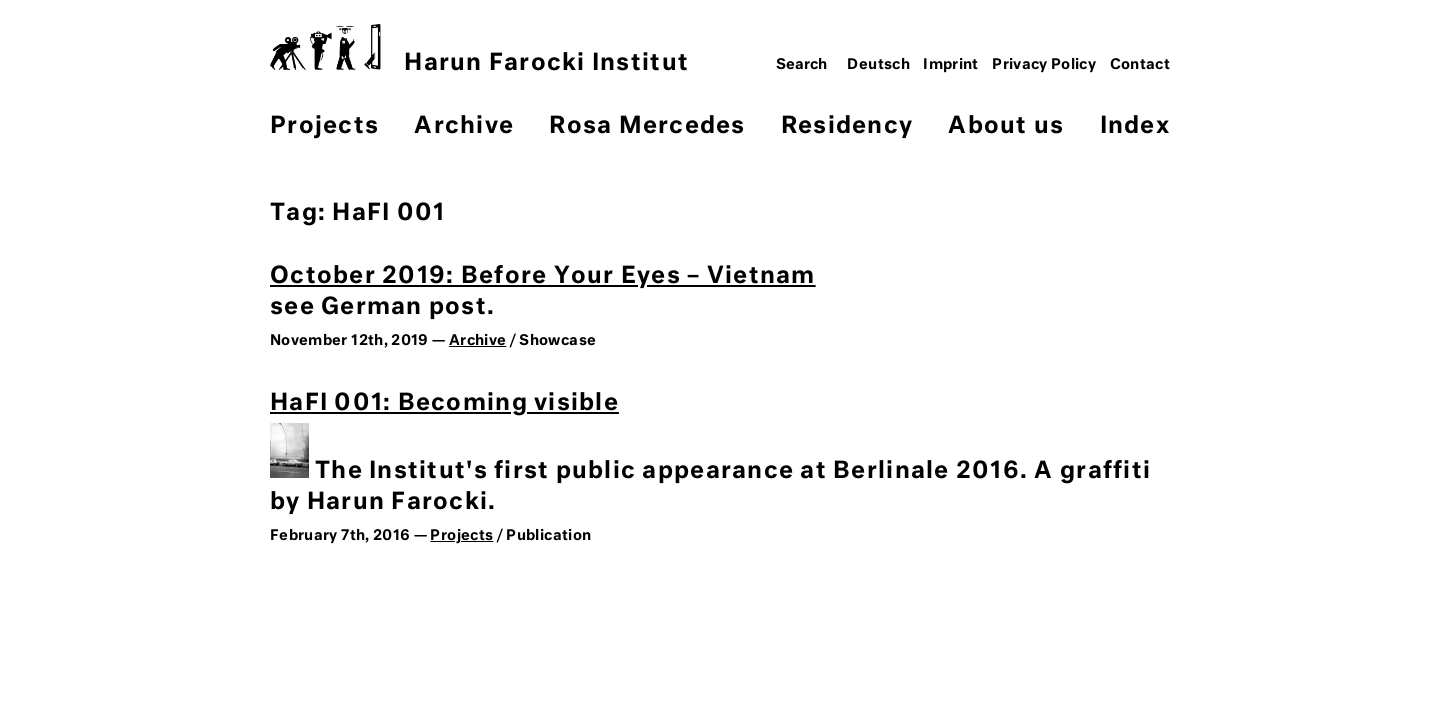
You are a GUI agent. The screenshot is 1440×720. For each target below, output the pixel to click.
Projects (324, 126)
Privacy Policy (1044, 65)
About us (1006, 126)
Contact (1140, 65)
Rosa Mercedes (647, 126)
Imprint (951, 65)
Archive (464, 126)
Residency (847, 126)
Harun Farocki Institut (479, 49)
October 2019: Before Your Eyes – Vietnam (543, 276)
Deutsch (878, 65)
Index (1135, 126)
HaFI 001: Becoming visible (444, 403)
